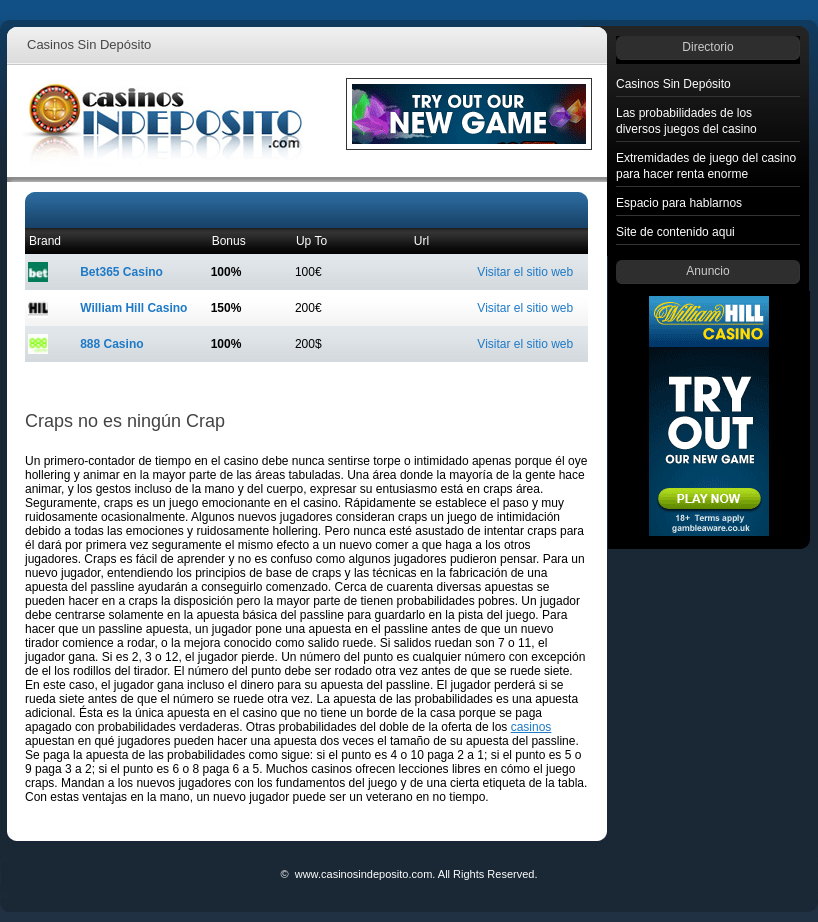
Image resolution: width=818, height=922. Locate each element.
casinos (531, 727)
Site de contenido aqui (675, 232)
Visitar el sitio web (525, 272)
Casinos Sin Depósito (673, 84)
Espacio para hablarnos (679, 203)
